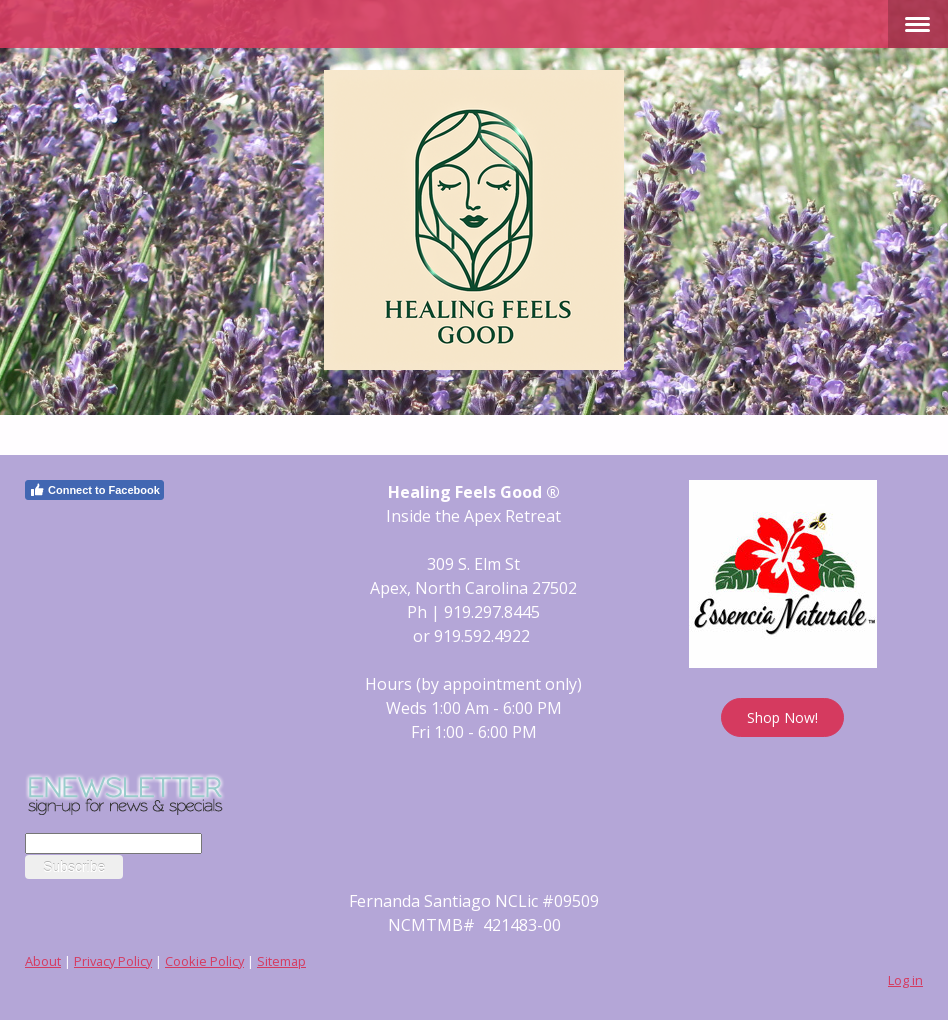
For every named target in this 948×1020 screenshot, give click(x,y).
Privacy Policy (113, 961)
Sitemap (281, 961)
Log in (905, 980)
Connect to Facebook (94, 490)
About (43, 961)
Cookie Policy (204, 961)
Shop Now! (782, 717)
